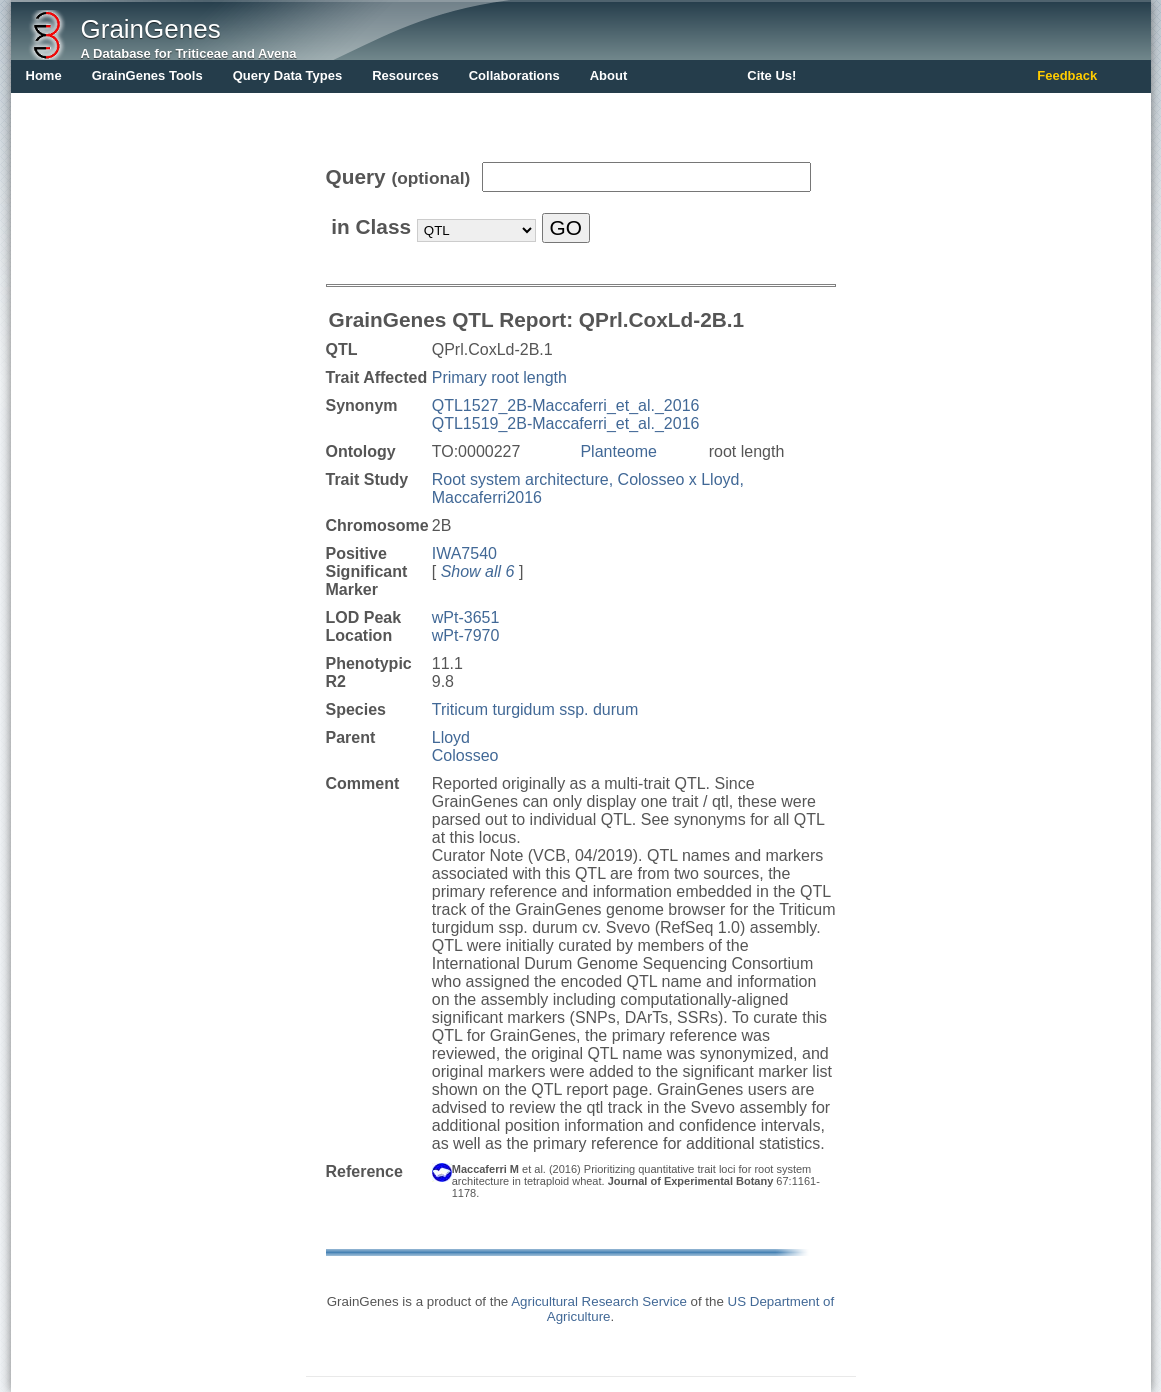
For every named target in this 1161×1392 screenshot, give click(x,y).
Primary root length (499, 377)
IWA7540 (464, 553)
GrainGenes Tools (147, 75)
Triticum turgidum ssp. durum (535, 709)
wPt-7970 (466, 635)
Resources (405, 75)
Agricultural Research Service (599, 1301)
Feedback (1067, 75)
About (609, 75)
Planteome (618, 451)
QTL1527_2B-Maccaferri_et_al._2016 (566, 405)
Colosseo (465, 755)
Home (44, 75)
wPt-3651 (466, 617)
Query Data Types (288, 75)
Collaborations (514, 75)
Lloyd (451, 737)
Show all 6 (478, 571)
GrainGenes (151, 29)
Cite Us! (771, 75)
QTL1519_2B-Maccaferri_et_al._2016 (566, 423)
